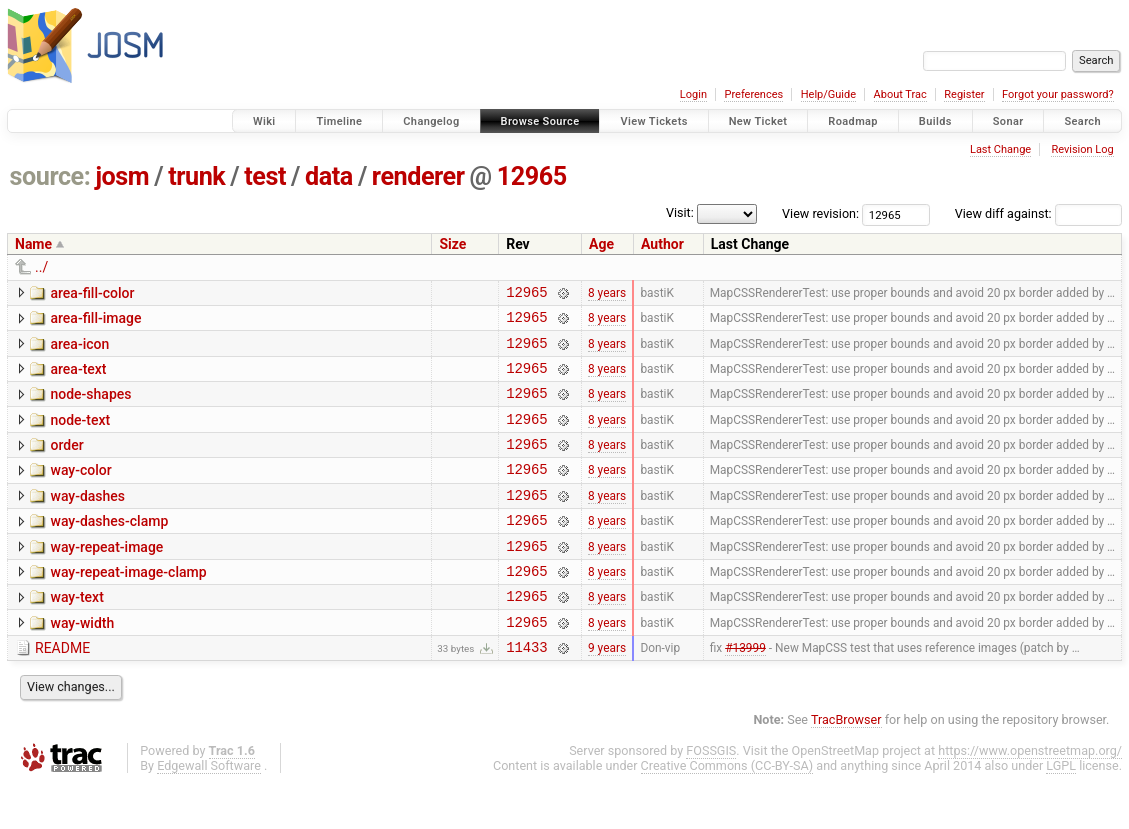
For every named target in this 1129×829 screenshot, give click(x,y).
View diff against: (1038, 213)
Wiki (264, 121)
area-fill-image (95, 321)
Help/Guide (828, 94)
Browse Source (540, 121)
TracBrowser (846, 764)
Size (452, 244)
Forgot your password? (1058, 94)
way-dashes (87, 520)
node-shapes (90, 406)
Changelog (431, 121)
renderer (418, 176)
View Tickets (653, 121)
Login (693, 94)
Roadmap (853, 121)
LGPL (1061, 810)
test (265, 176)
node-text (80, 435)
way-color (80, 491)
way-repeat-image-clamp (128, 605)
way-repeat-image (106, 577)
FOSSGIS (711, 795)
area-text (78, 378)
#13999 (745, 692)
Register (964, 94)
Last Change (1000, 149)
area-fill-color (92, 293)
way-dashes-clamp (109, 548)
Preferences (753, 94)
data (329, 176)
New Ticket (758, 121)
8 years (607, 294)
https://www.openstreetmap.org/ (1030, 795)
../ (41, 267)
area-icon (79, 350)
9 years (607, 692)
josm (122, 176)
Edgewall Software (209, 810)
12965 (532, 176)
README (62, 690)
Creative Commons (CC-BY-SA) (727, 810)
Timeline (339, 121)
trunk (196, 176)
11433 (526, 691)
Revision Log (1082, 149)
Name (33, 244)
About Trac (900, 94)
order (66, 463)
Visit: (680, 212)
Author (662, 244)
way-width (82, 662)
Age (601, 244)
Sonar (1008, 121)
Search (1082, 121)
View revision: (820, 213)
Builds (935, 121)
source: (50, 176)
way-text (76, 633)
